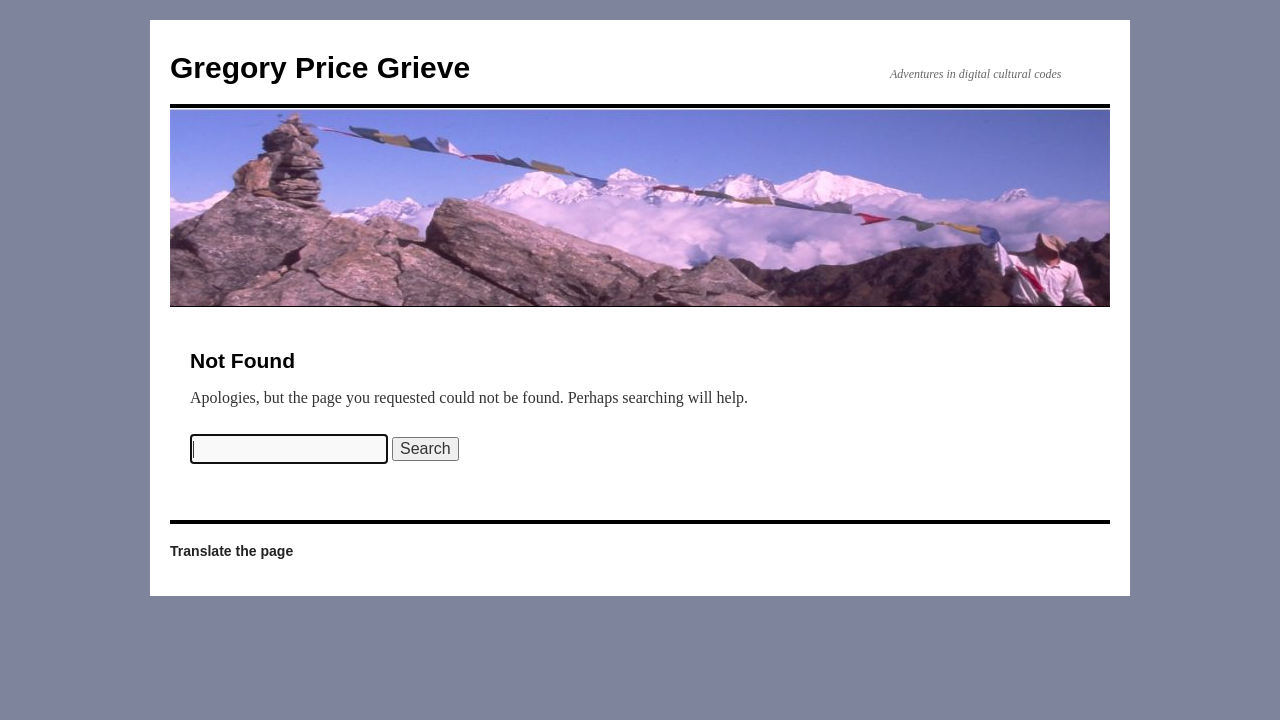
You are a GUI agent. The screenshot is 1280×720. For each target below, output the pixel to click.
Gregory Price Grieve (320, 67)
